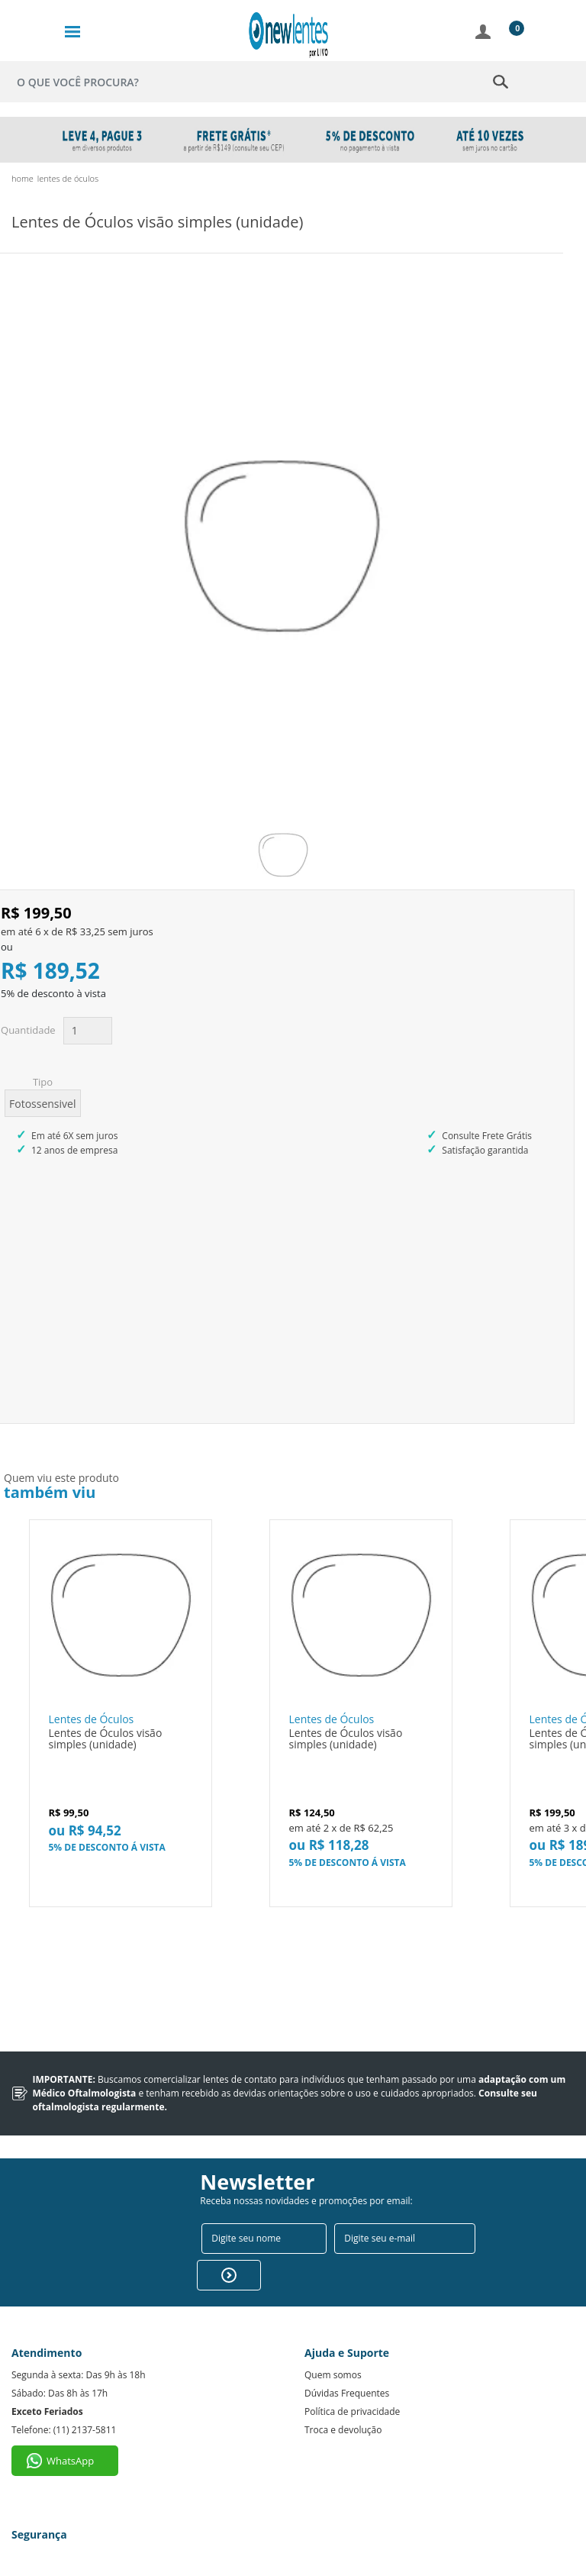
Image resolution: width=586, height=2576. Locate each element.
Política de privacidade (352, 2394)
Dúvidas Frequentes (346, 2376)
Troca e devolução (343, 2413)
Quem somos (333, 2358)
